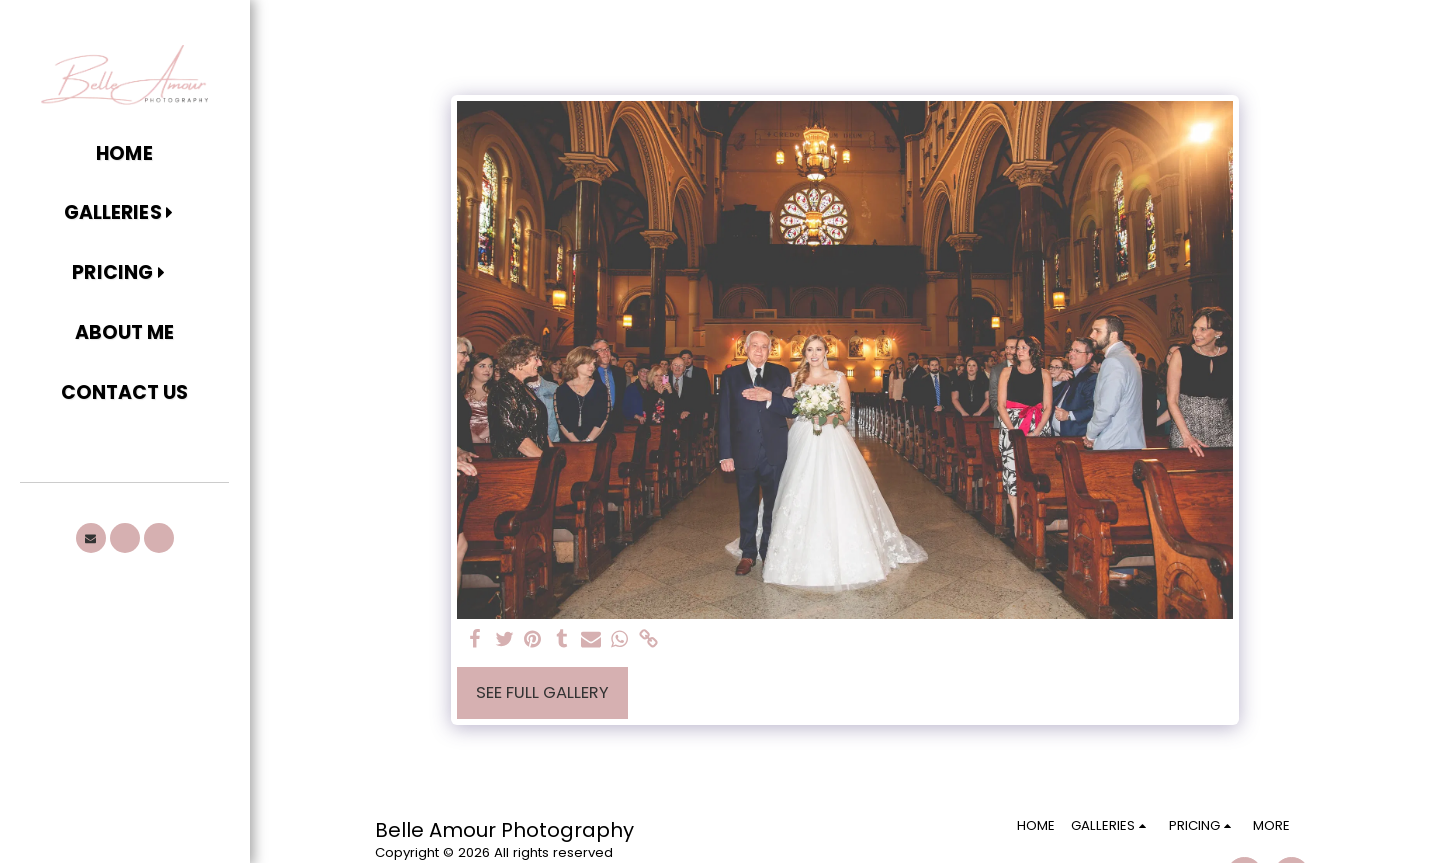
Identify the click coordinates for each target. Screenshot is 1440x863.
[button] (124, 214)
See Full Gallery (542, 692)
